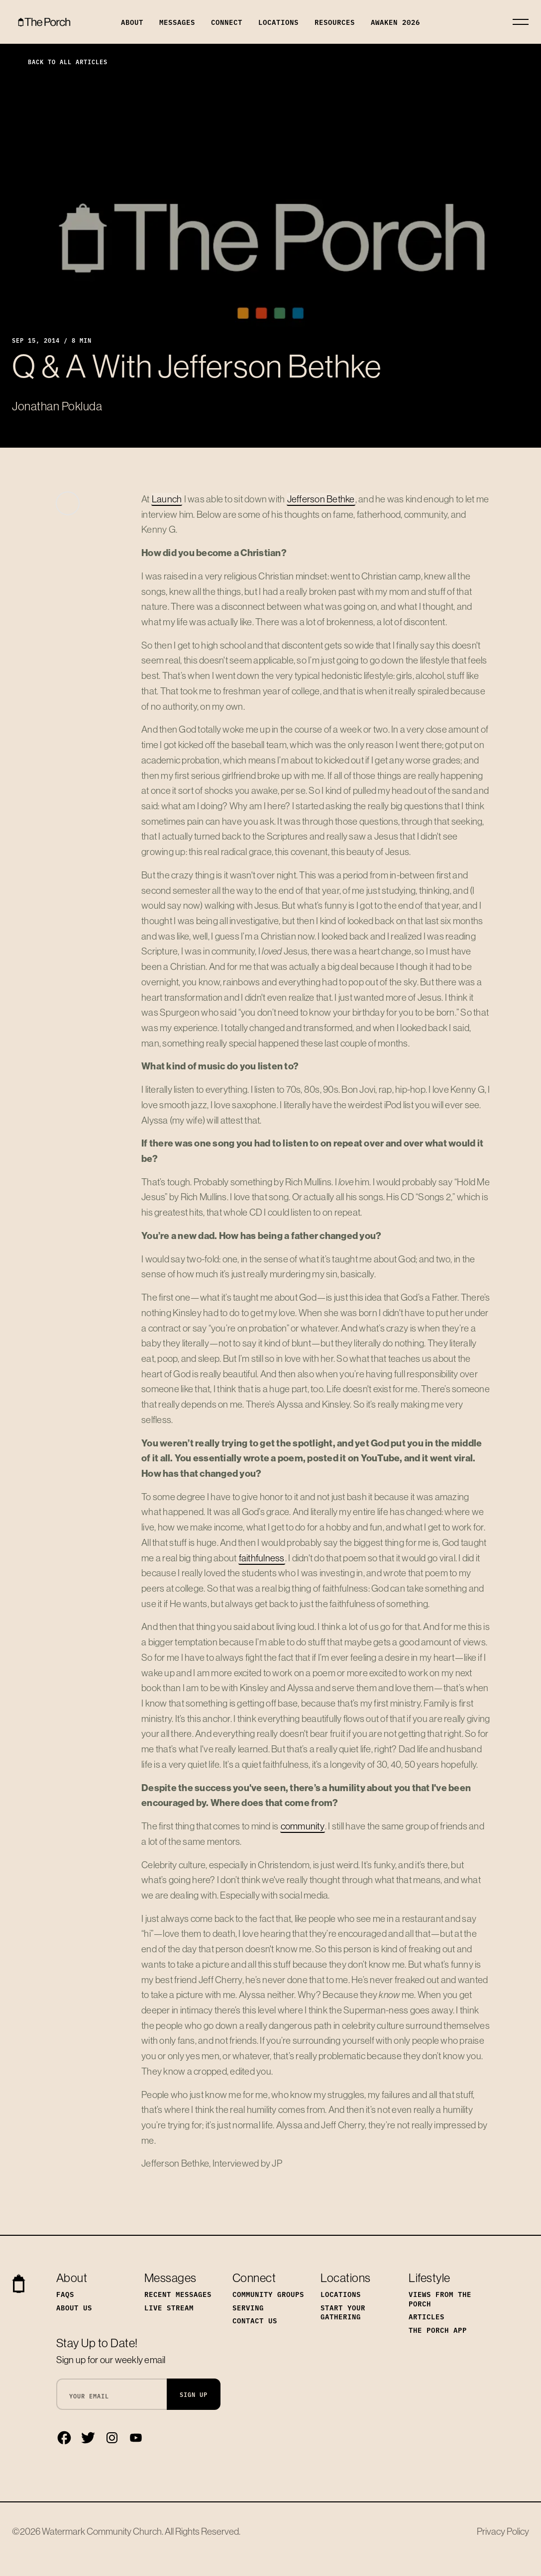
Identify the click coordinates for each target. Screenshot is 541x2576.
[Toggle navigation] (520, 21)
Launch (167, 499)
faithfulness (262, 1558)
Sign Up (194, 2394)
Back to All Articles (60, 61)
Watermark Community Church (102, 2531)
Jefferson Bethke (321, 499)
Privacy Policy (503, 2531)
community (303, 1826)
